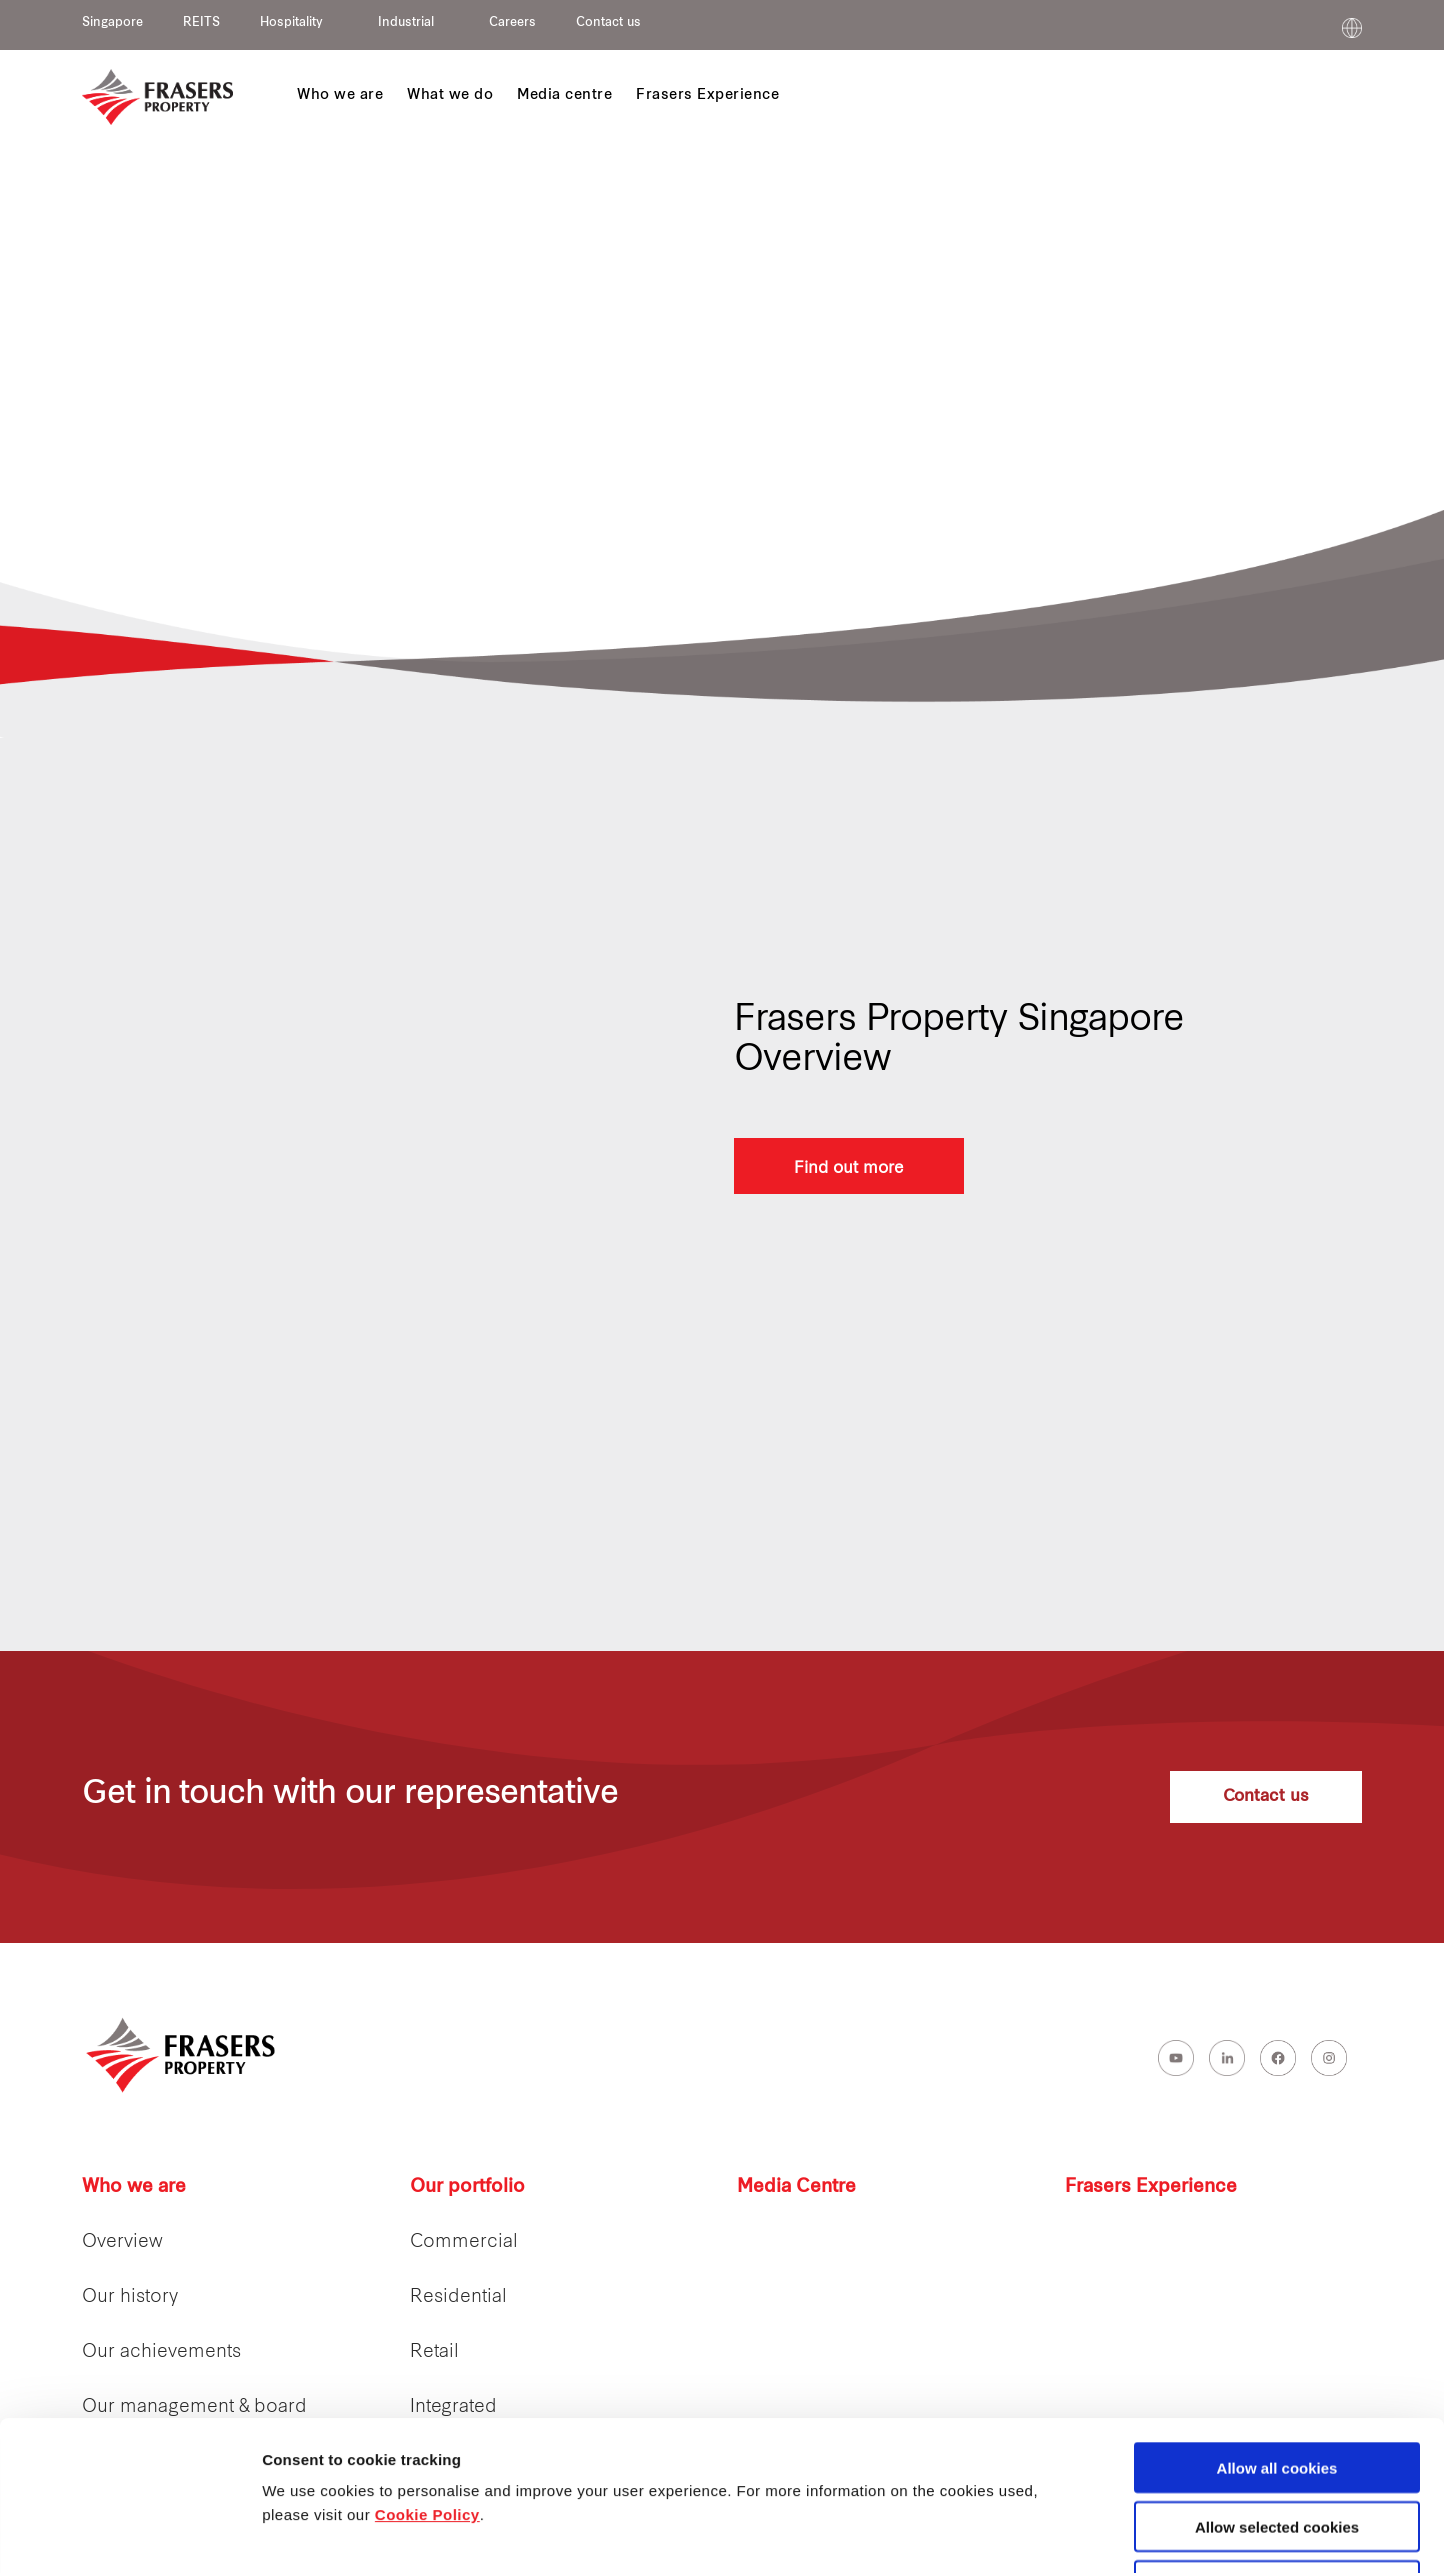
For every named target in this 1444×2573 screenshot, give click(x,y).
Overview (122, 2242)
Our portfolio (467, 2187)
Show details (1049, 2534)
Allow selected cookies (1277, 2386)
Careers (512, 23)
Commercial (464, 2242)
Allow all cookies (1277, 2327)
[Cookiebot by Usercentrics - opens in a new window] (129, 2534)
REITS (201, 23)
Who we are (134, 2187)
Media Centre (796, 2187)
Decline (1276, 2445)
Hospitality (291, 23)
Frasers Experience (1151, 2187)
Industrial (406, 23)
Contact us (608, 23)
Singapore (112, 23)
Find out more (849, 1165)
